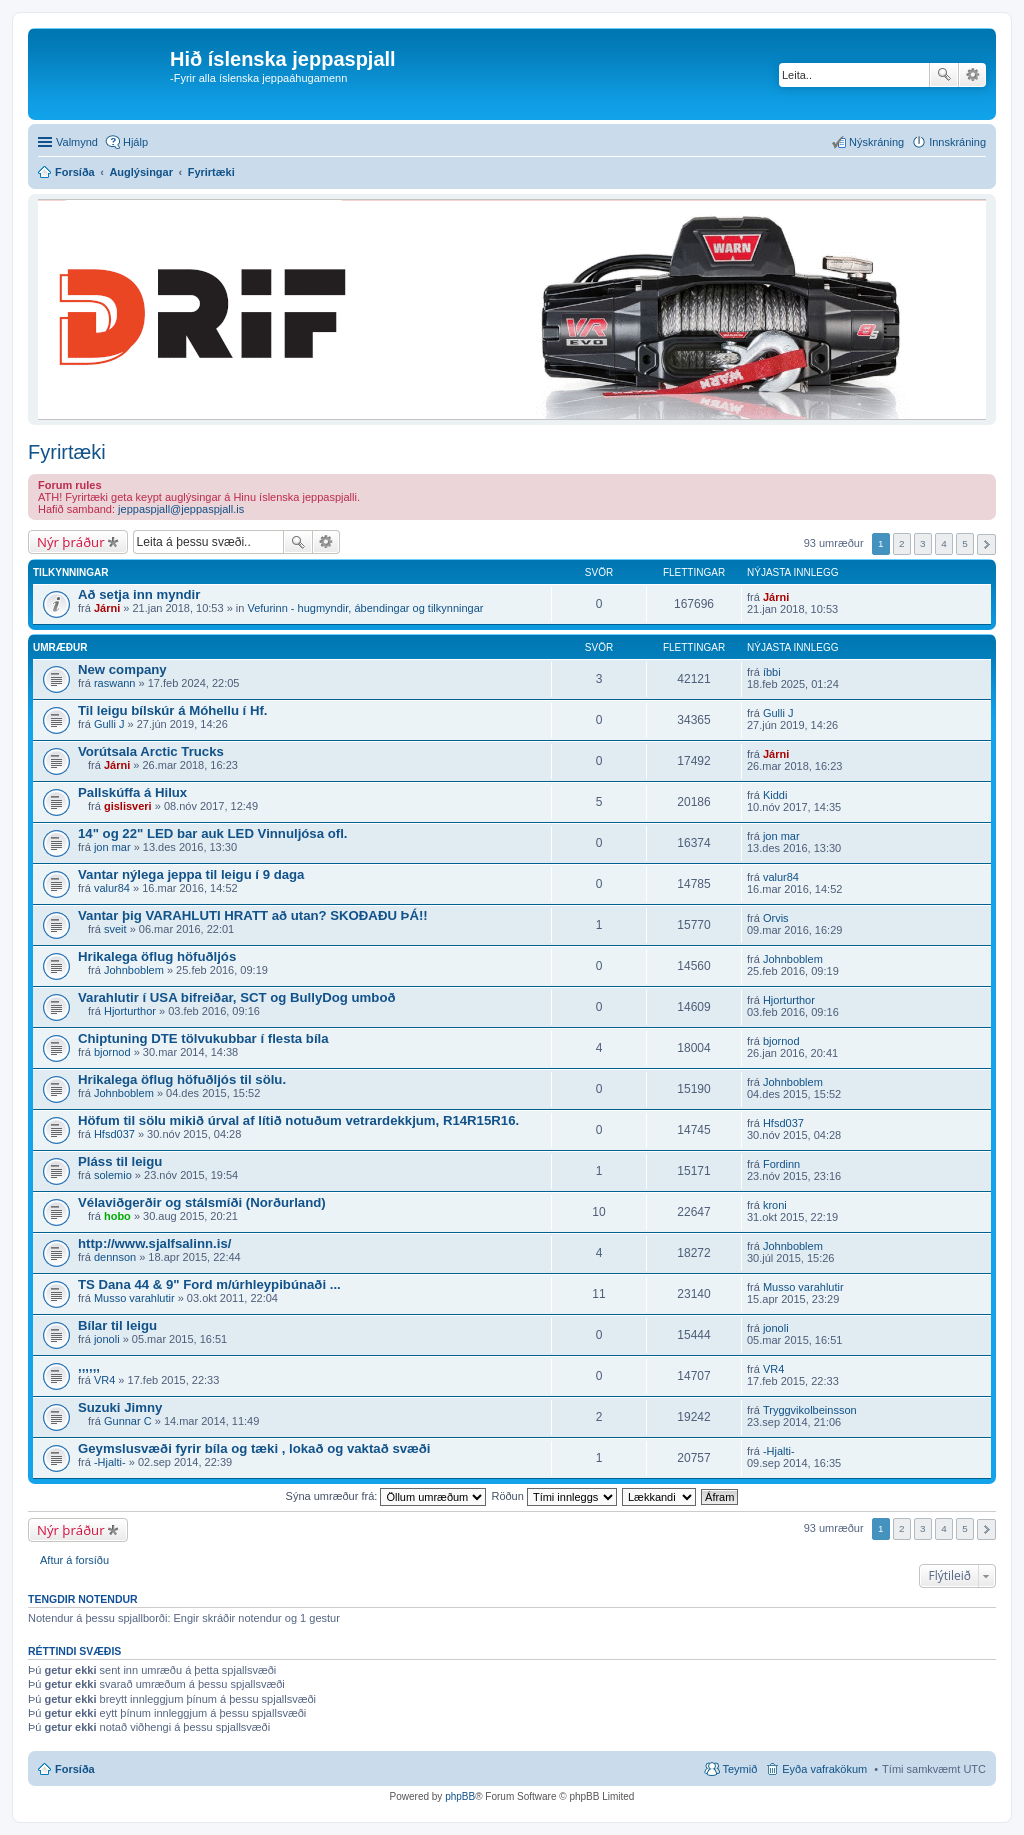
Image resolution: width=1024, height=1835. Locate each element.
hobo (117, 1216)
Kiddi (775, 795)
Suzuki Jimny (120, 1407)
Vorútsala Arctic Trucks (151, 751)
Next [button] (986, 544)
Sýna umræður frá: (386, 1496)
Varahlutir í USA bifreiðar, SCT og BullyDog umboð (237, 997)
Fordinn (781, 1164)
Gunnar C (128, 1421)
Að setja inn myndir (139, 594)
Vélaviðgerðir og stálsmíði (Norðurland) (202, 1202)
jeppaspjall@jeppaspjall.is (181, 509)
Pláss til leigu (120, 1161)
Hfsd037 (114, 1134)
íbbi (772, 672)
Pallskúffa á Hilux (132, 792)
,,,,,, (89, 1366)
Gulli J (109, 724)
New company (122, 669)
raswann (115, 683)
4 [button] (944, 543)
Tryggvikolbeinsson (810, 1410)
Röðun (553, 1496)
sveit (115, 929)
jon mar (112, 847)
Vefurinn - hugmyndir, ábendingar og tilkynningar (365, 608)
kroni (775, 1205)
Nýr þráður (71, 542)
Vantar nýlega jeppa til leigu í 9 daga (191, 874)
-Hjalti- (110, 1462)
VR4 (104, 1380)
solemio (113, 1175)
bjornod (112, 1052)
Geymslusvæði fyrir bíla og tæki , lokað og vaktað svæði (254, 1448)
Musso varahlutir (134, 1298)
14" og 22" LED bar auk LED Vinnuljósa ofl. (212, 833)
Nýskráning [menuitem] (876, 142)
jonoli (107, 1339)
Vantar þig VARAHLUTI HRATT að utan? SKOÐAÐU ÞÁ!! (253, 915)
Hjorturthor (130, 1011)
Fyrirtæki (67, 452)
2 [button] (902, 543)
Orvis (776, 918)
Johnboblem (134, 970)
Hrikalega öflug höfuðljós (157, 956)
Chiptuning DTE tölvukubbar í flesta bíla (203, 1038)
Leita (944, 75)
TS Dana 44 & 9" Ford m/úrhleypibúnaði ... (209, 1284)
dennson (115, 1257)
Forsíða (75, 1769)
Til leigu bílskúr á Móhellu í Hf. (173, 710)
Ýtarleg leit (972, 75)
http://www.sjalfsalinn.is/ (154, 1243)
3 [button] (923, 543)
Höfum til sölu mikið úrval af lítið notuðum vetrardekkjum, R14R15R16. (298, 1120)
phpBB (460, 1796)
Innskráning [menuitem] (957, 142)
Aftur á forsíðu (74, 1560)
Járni (107, 608)
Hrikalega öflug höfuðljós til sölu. (182, 1079)
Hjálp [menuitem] (135, 142)
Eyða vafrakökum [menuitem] (824, 1769)
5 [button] (965, 543)
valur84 (112, 888)
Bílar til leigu (117, 1325)
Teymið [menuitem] (739, 1769)
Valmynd (77, 142)
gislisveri (128, 806)
